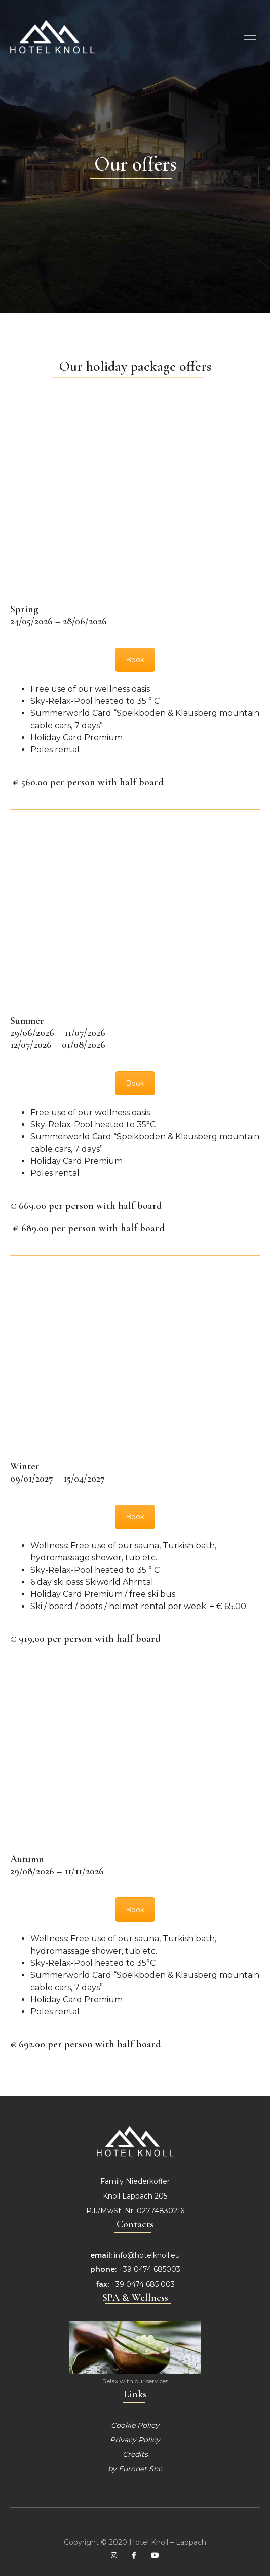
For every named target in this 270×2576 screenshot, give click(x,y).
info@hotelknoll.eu (147, 2255)
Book (135, 659)
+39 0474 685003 (149, 2269)
